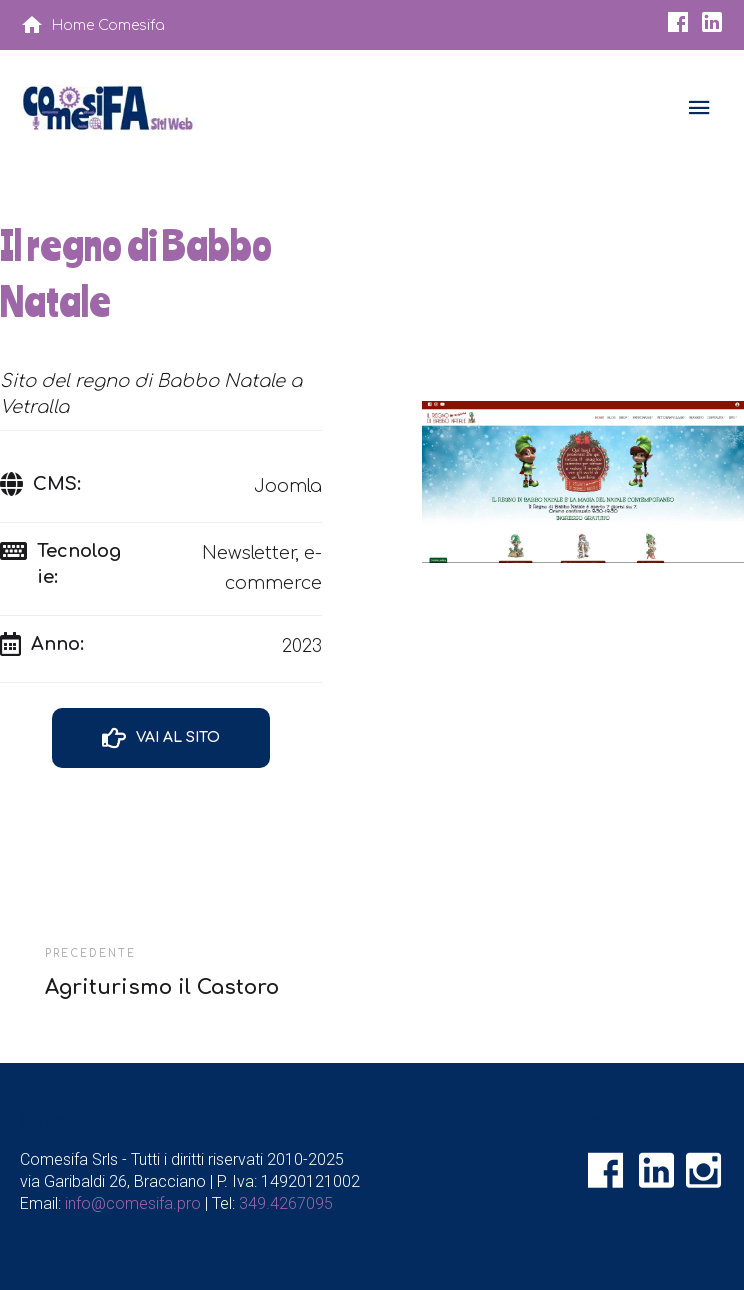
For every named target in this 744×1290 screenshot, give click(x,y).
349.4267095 (286, 1203)
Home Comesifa (108, 25)
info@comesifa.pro (133, 1203)
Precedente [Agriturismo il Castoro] (90, 953)
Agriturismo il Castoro (162, 987)
